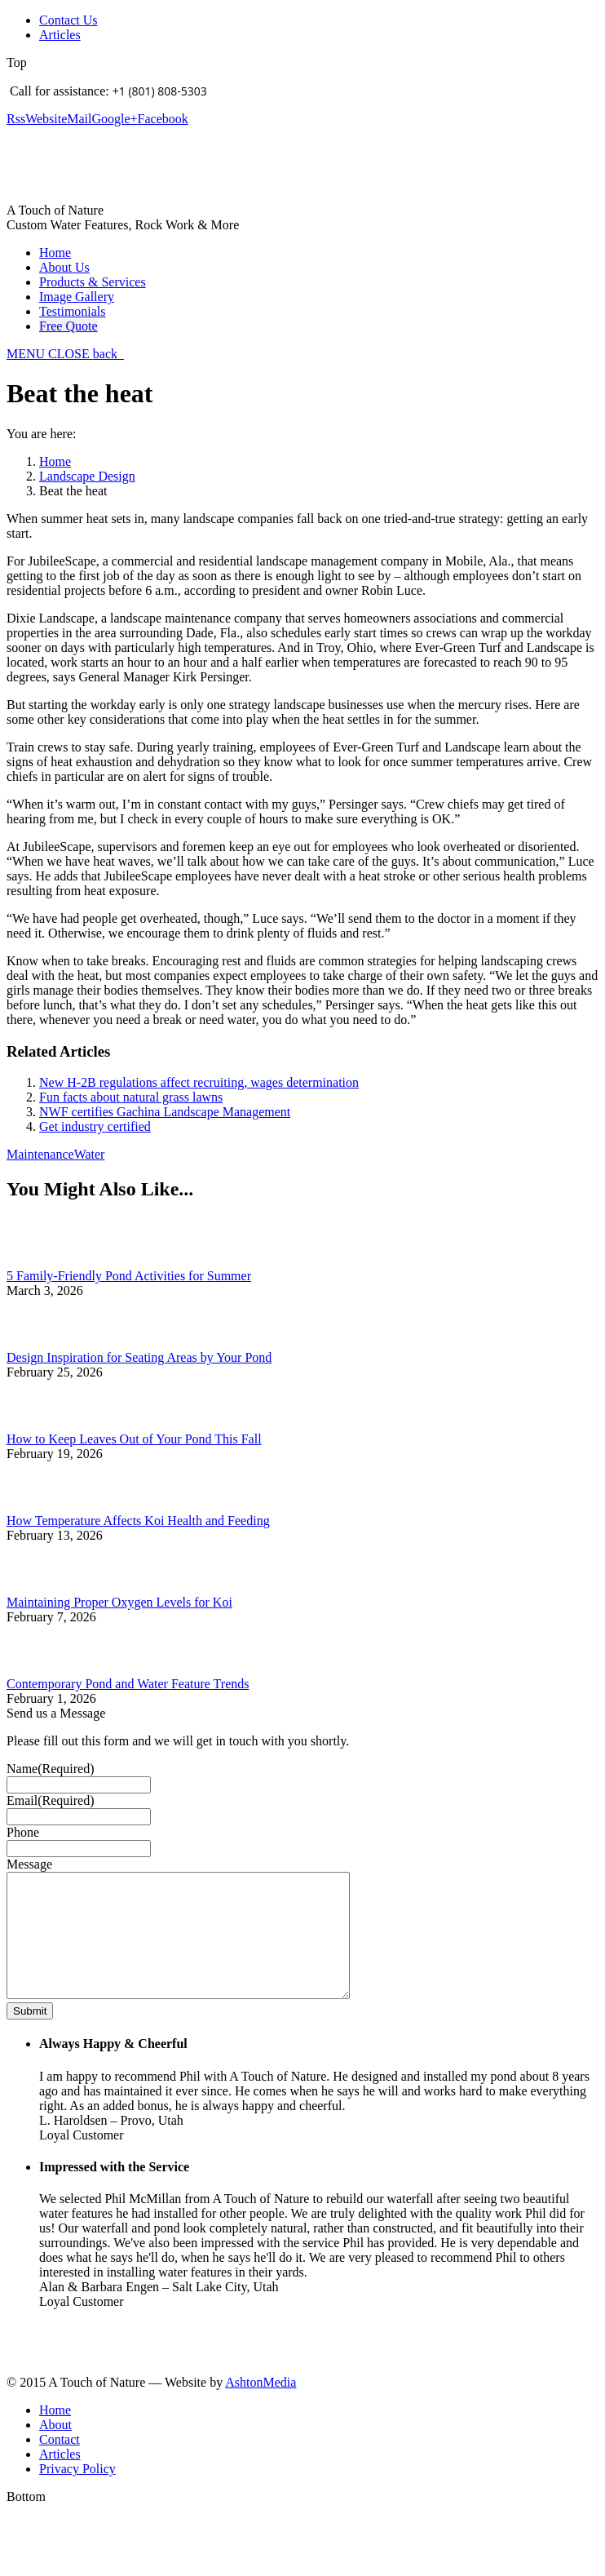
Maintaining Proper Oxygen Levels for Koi (119, 1602)
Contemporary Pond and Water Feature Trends (128, 1684)
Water (89, 1154)
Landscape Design (87, 476)
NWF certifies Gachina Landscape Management (164, 1112)
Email (51, 1800)
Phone (23, 1832)
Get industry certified (95, 1126)
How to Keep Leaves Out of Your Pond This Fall (134, 1439)
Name (51, 1769)
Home (55, 461)
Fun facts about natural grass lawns (131, 1097)
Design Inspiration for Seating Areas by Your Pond (139, 1357)
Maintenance (40, 1154)
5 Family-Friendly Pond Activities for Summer (129, 1276)
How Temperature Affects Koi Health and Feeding (138, 1520)
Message (29, 1864)
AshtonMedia (260, 2407)
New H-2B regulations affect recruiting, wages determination (199, 1082)
